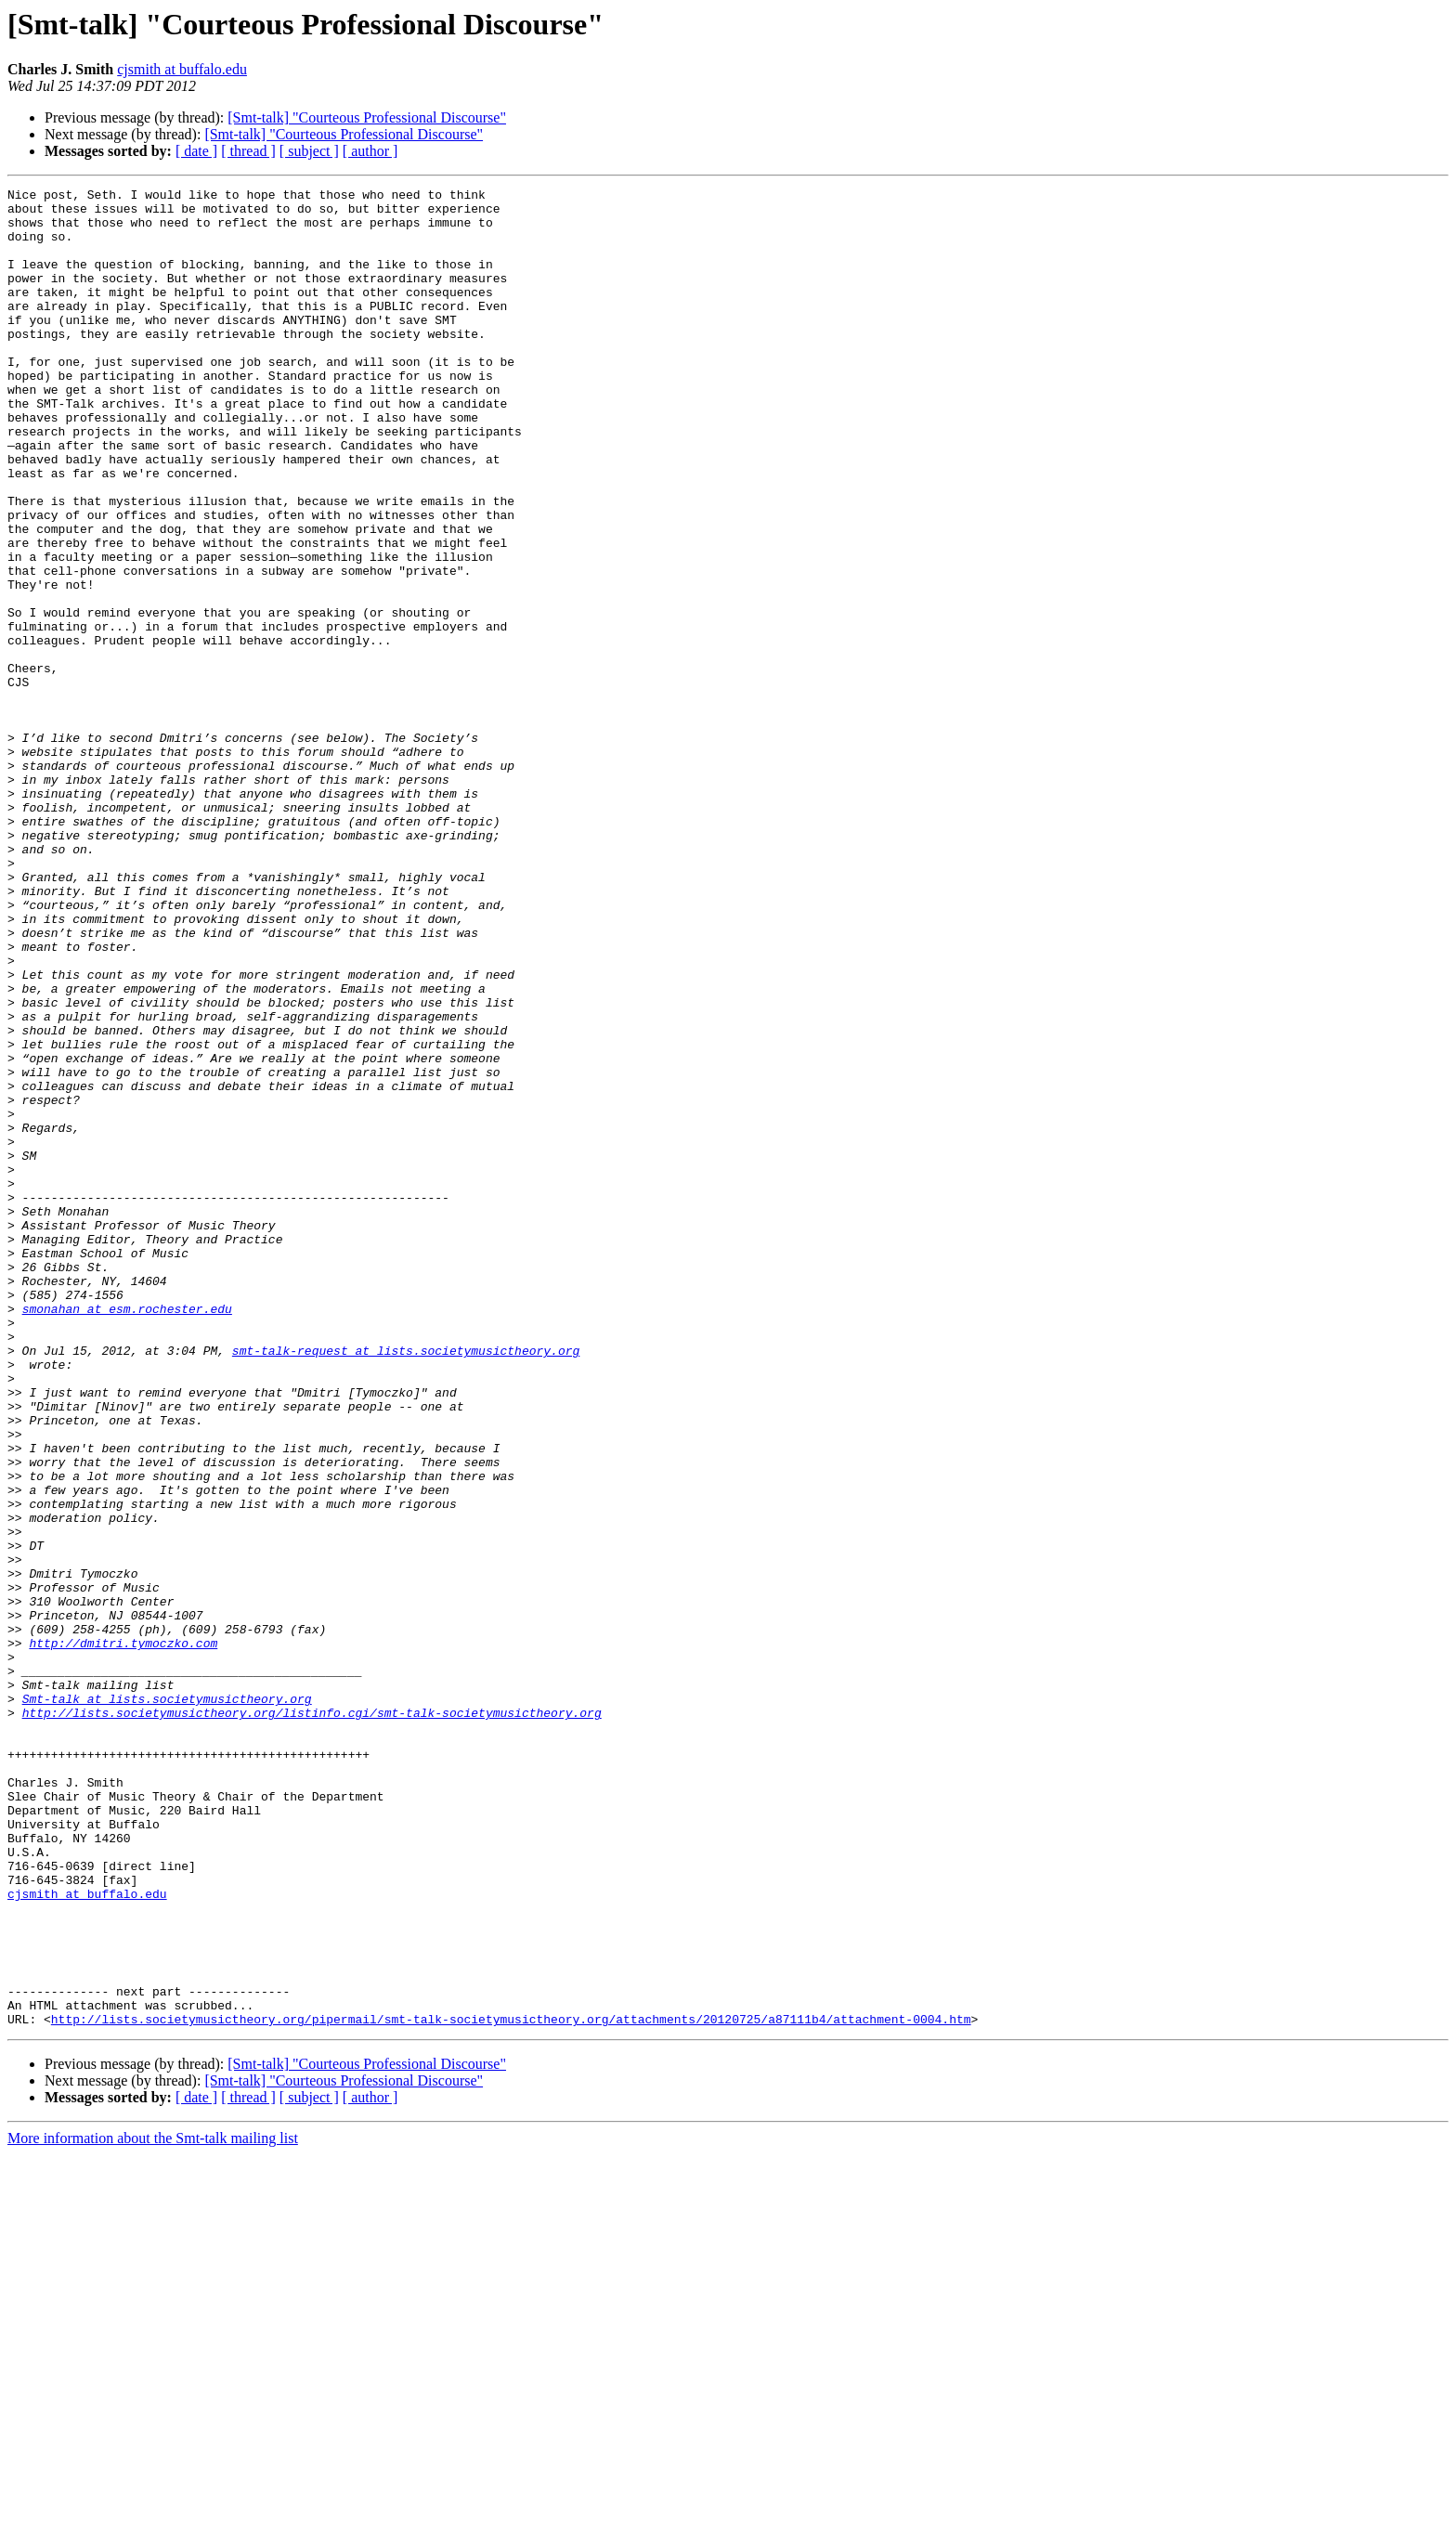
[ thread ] (248, 151)
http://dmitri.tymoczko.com (123, 1935)
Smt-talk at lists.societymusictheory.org (167, 2002)
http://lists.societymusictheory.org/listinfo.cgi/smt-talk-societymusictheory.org (312, 2018)
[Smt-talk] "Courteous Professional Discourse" (367, 117)
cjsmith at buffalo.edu (182, 69)
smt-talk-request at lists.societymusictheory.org (405, 1584)
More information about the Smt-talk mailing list (152, 2506)
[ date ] (196, 151)
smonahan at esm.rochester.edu (127, 1534)
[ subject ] (309, 151)
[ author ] (370, 151)
